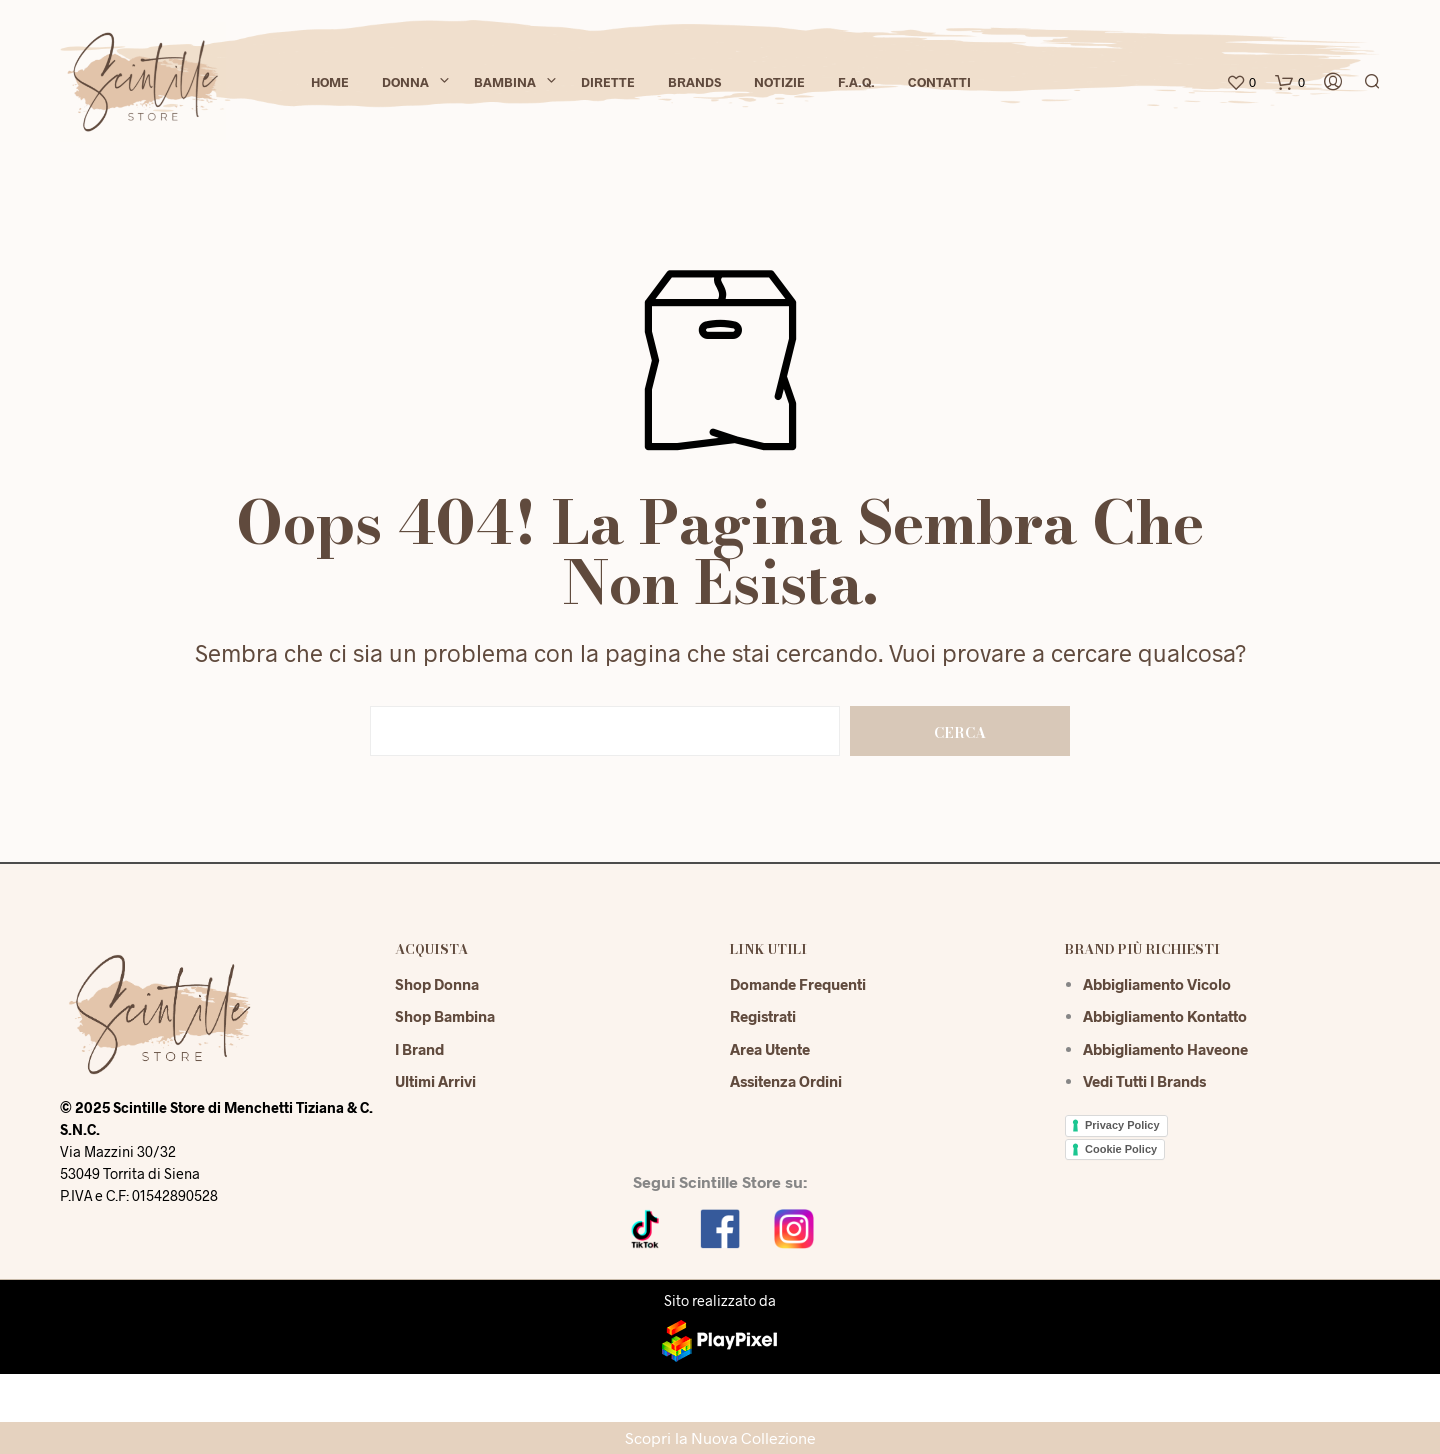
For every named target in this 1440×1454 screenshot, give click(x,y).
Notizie (779, 82)
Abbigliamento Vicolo (1157, 984)
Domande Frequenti (798, 984)
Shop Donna (437, 984)
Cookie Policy (1121, 1149)
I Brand (419, 1049)
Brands (694, 82)
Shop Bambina (445, 1016)
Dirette (608, 82)
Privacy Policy (1122, 1125)
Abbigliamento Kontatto (1165, 1016)
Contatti (939, 82)
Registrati (763, 1016)
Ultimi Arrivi (435, 1081)
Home (330, 82)
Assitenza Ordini (786, 1081)
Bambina (505, 82)
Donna (405, 82)
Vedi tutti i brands (1144, 1081)
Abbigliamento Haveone (1165, 1049)
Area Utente (770, 1049)
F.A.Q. (856, 82)
